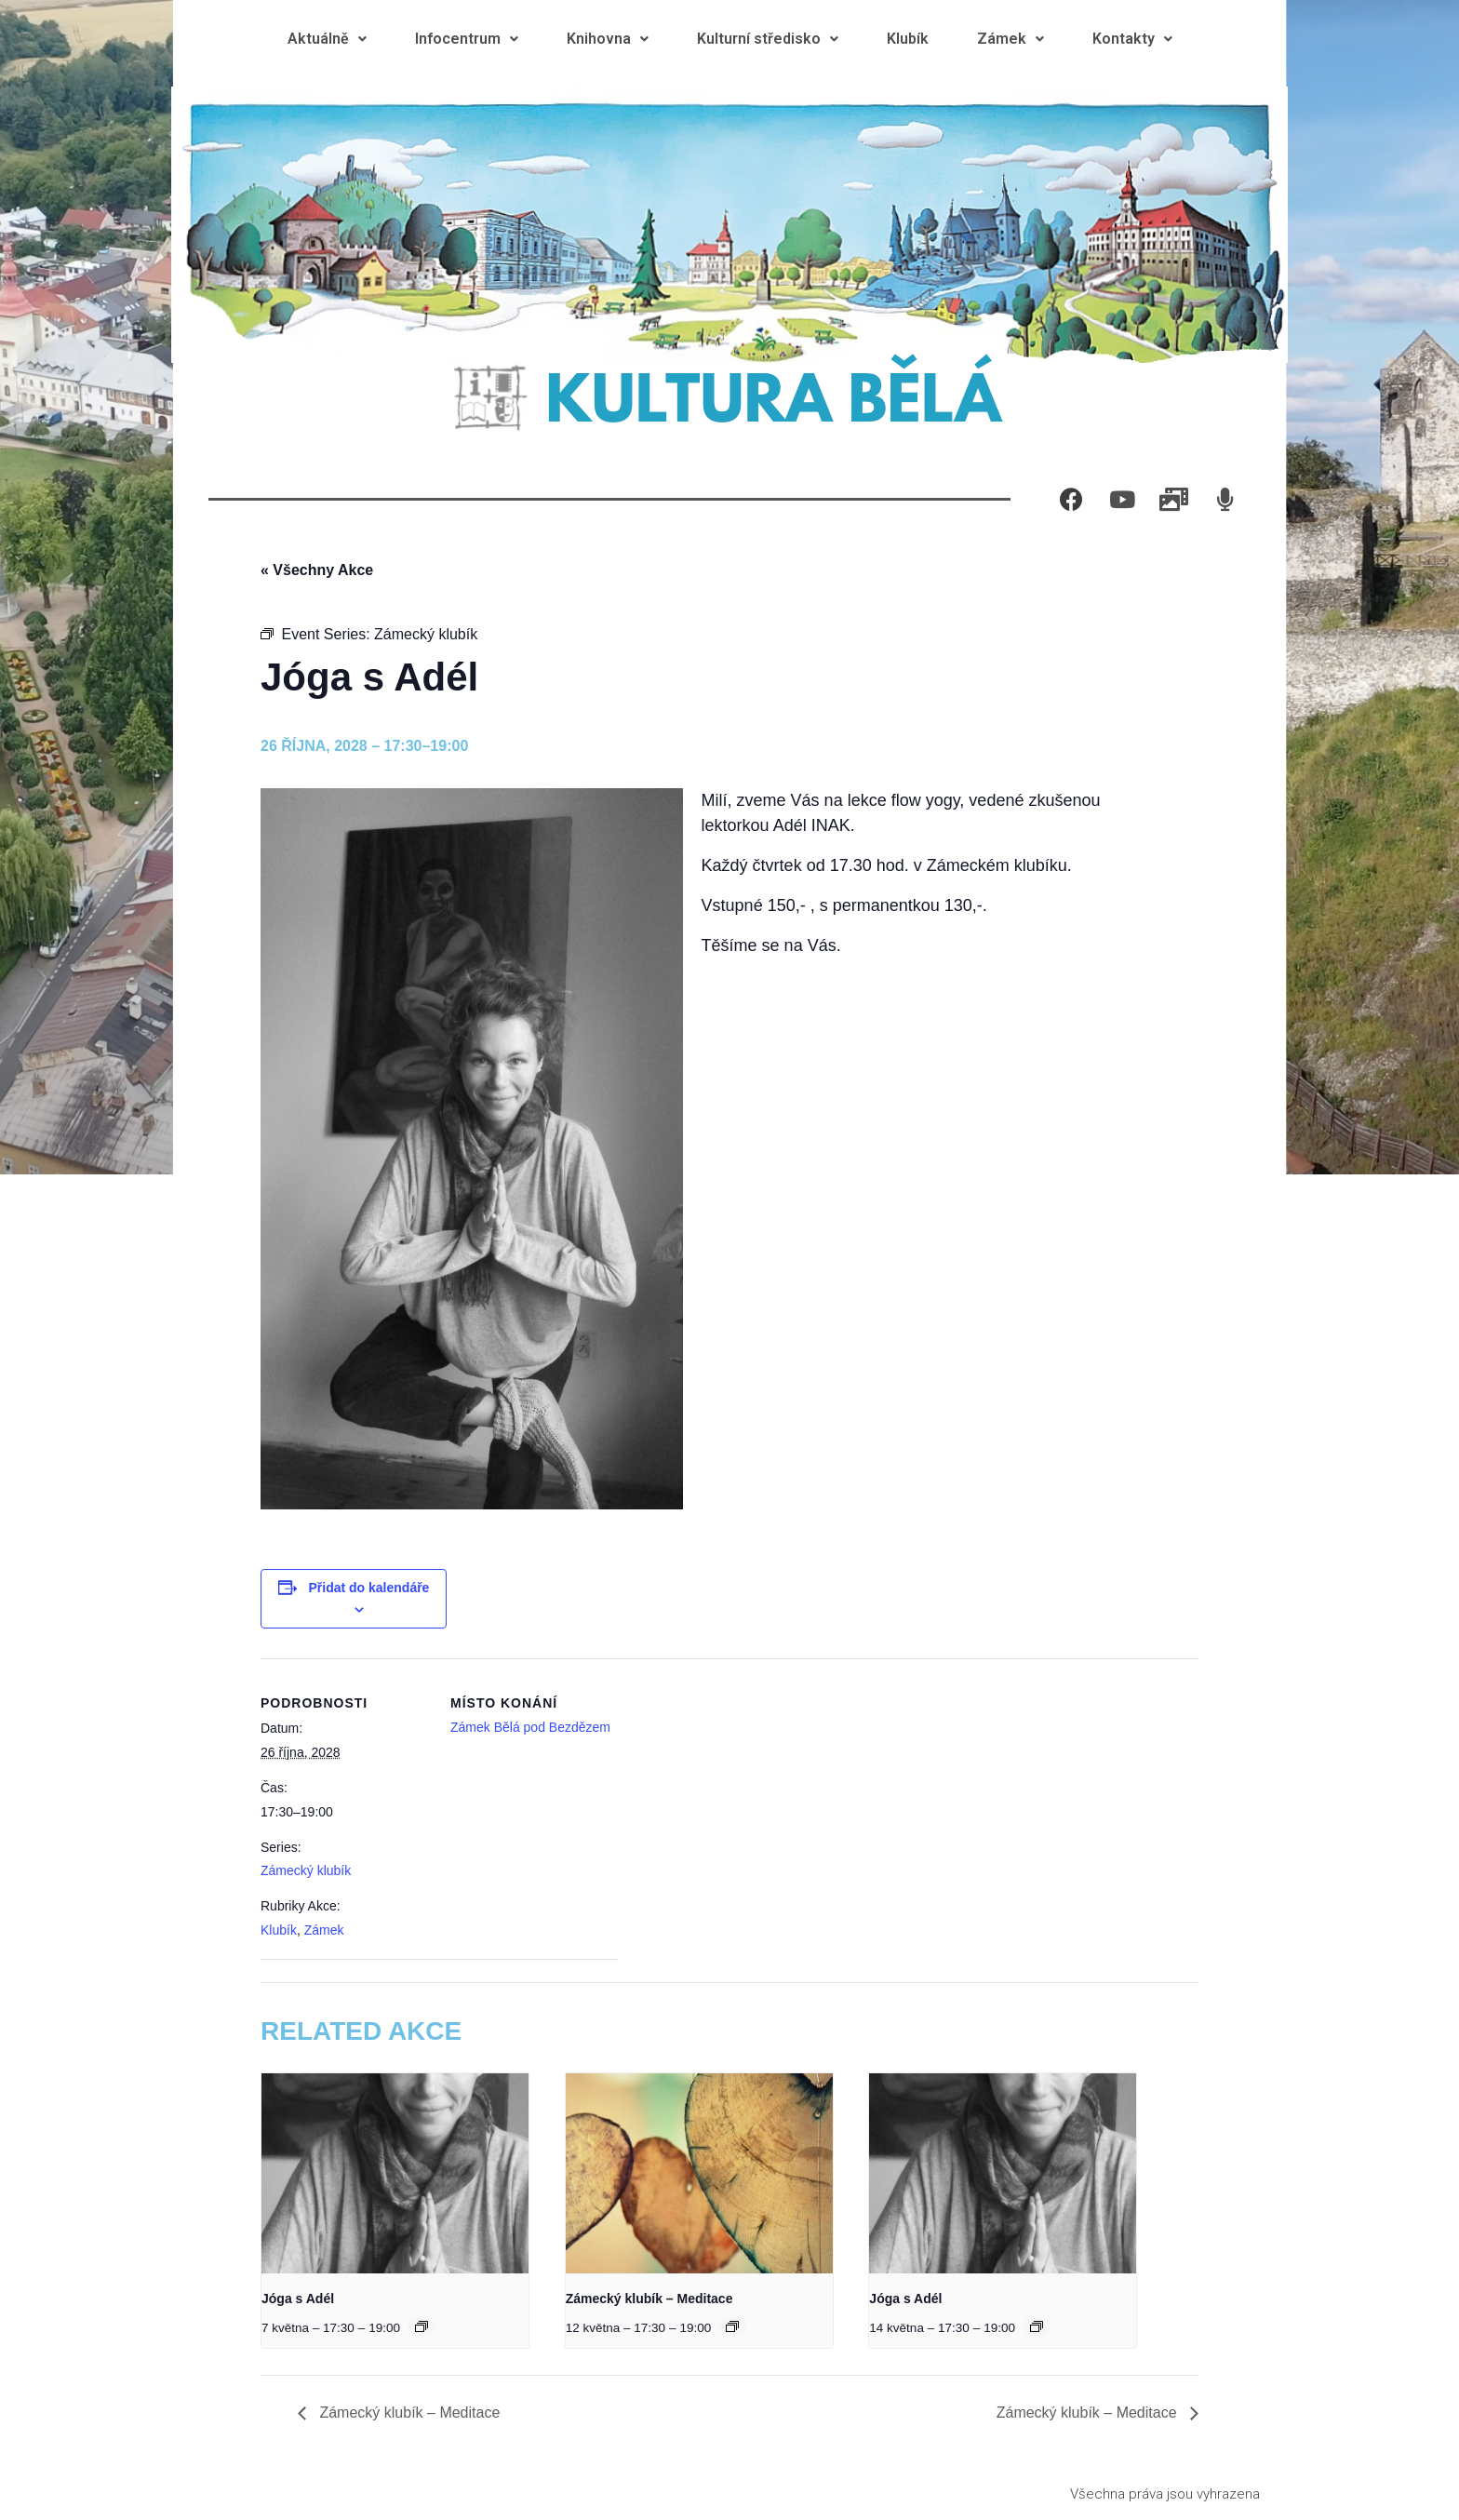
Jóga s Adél (297, 2298)
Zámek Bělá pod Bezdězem (530, 1727)
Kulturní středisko (767, 38)
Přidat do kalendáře (368, 1587)
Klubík (908, 38)
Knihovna (608, 38)
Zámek (1010, 38)
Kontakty (1132, 38)
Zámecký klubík (306, 1870)
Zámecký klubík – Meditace (649, 2298)
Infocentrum (466, 38)
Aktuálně (327, 38)
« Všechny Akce (317, 570)
